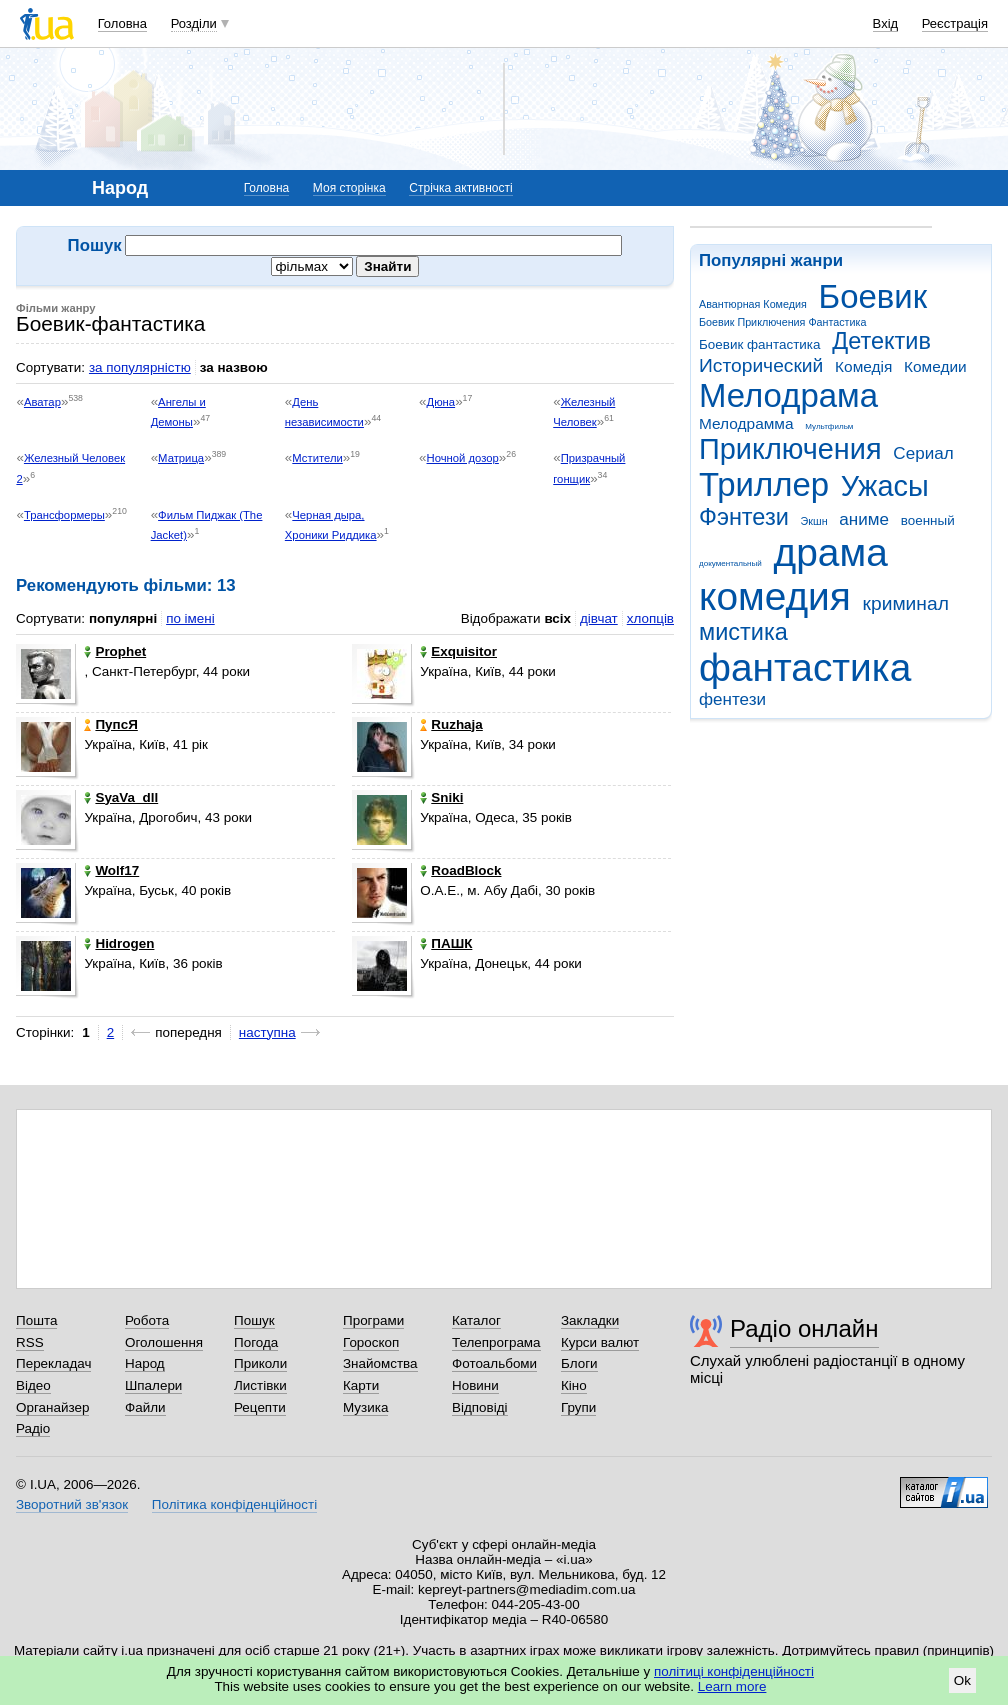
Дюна (441, 402)
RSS (30, 1342)
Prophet (115, 651)
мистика (743, 632)
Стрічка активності (460, 188)
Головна (122, 23)
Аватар (42, 402)
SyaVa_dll (121, 797)
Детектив (881, 341)
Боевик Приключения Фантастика (782, 322)
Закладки (590, 1320)
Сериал (923, 453)
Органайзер (52, 1407)
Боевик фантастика (759, 344)
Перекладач (53, 1363)
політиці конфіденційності (734, 1671)
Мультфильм (829, 426)
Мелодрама (788, 395)
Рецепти (260, 1407)
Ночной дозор (463, 458)
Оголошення (164, 1342)
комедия (775, 596)
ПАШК (446, 943)
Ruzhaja (451, 724)
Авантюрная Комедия (753, 304)
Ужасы (885, 486)
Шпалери (153, 1385)
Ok (962, 1680)
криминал (906, 603)
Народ (145, 1363)
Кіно (574, 1385)
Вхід (886, 23)
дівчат (599, 618)
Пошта (36, 1320)
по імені (190, 618)
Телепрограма (496, 1342)
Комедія (863, 366)
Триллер (764, 484)
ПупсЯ (110, 724)
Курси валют (600, 1342)
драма (831, 552)
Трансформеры (64, 515)
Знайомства (380, 1363)
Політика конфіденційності (234, 1504)
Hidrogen (119, 943)
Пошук (254, 1320)
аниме (864, 519)
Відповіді (480, 1407)
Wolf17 (111, 870)
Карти (361, 1385)
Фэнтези (744, 517)
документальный (730, 563)
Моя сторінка (349, 188)
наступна (267, 1032)
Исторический (761, 365)
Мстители (317, 458)
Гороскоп (371, 1342)
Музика (365, 1407)
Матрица (181, 458)
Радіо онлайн (804, 1328)
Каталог (476, 1320)
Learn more (732, 1686)
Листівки (260, 1385)
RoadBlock (460, 870)
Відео (33, 1385)
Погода (256, 1342)
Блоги (579, 1363)
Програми (373, 1320)
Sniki (441, 797)
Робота (147, 1320)
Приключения (790, 449)
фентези (732, 699)
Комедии (935, 366)
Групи (578, 1407)
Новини (475, 1385)
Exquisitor (458, 651)
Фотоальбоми (494, 1363)
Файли (145, 1407)
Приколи (260, 1363)
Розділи (194, 23)
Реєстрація (955, 23)
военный (928, 520)
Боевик (873, 296)
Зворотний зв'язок (72, 1504)
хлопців (650, 618)
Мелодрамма (746, 423)
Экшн (814, 521)
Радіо (33, 1428)
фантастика (805, 667)
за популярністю (140, 367)
